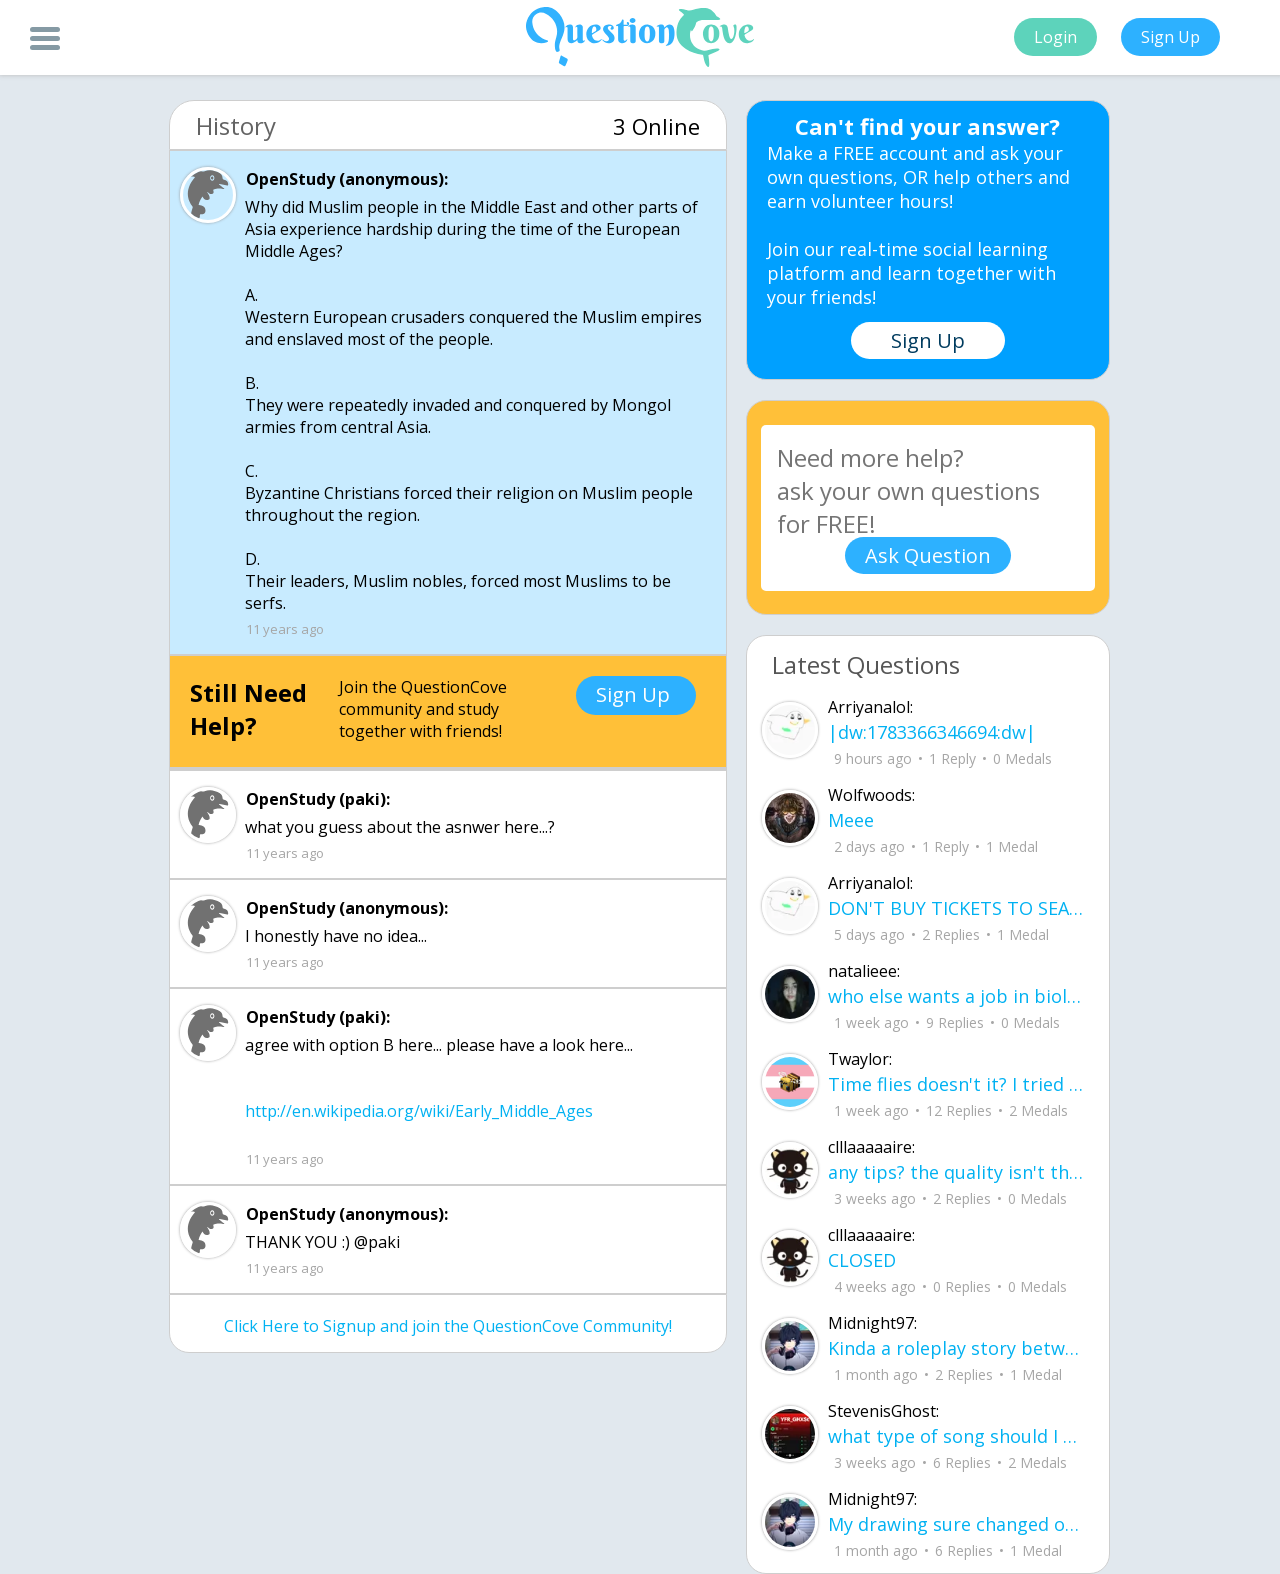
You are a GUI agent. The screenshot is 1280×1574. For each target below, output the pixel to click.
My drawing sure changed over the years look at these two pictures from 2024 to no (956, 1524)
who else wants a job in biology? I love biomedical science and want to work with (956, 996)
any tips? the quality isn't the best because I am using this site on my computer (956, 1172)
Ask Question (928, 555)
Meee (851, 820)
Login (1055, 37)
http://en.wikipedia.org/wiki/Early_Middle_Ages (419, 1111)
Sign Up (1170, 37)
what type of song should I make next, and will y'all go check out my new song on (956, 1436)
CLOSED (862, 1260)
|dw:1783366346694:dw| (932, 732)
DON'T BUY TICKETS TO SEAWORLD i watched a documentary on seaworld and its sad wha (956, 908)
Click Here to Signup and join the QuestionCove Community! (448, 1326)
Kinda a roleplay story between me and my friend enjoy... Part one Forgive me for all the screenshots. (956, 1348)
